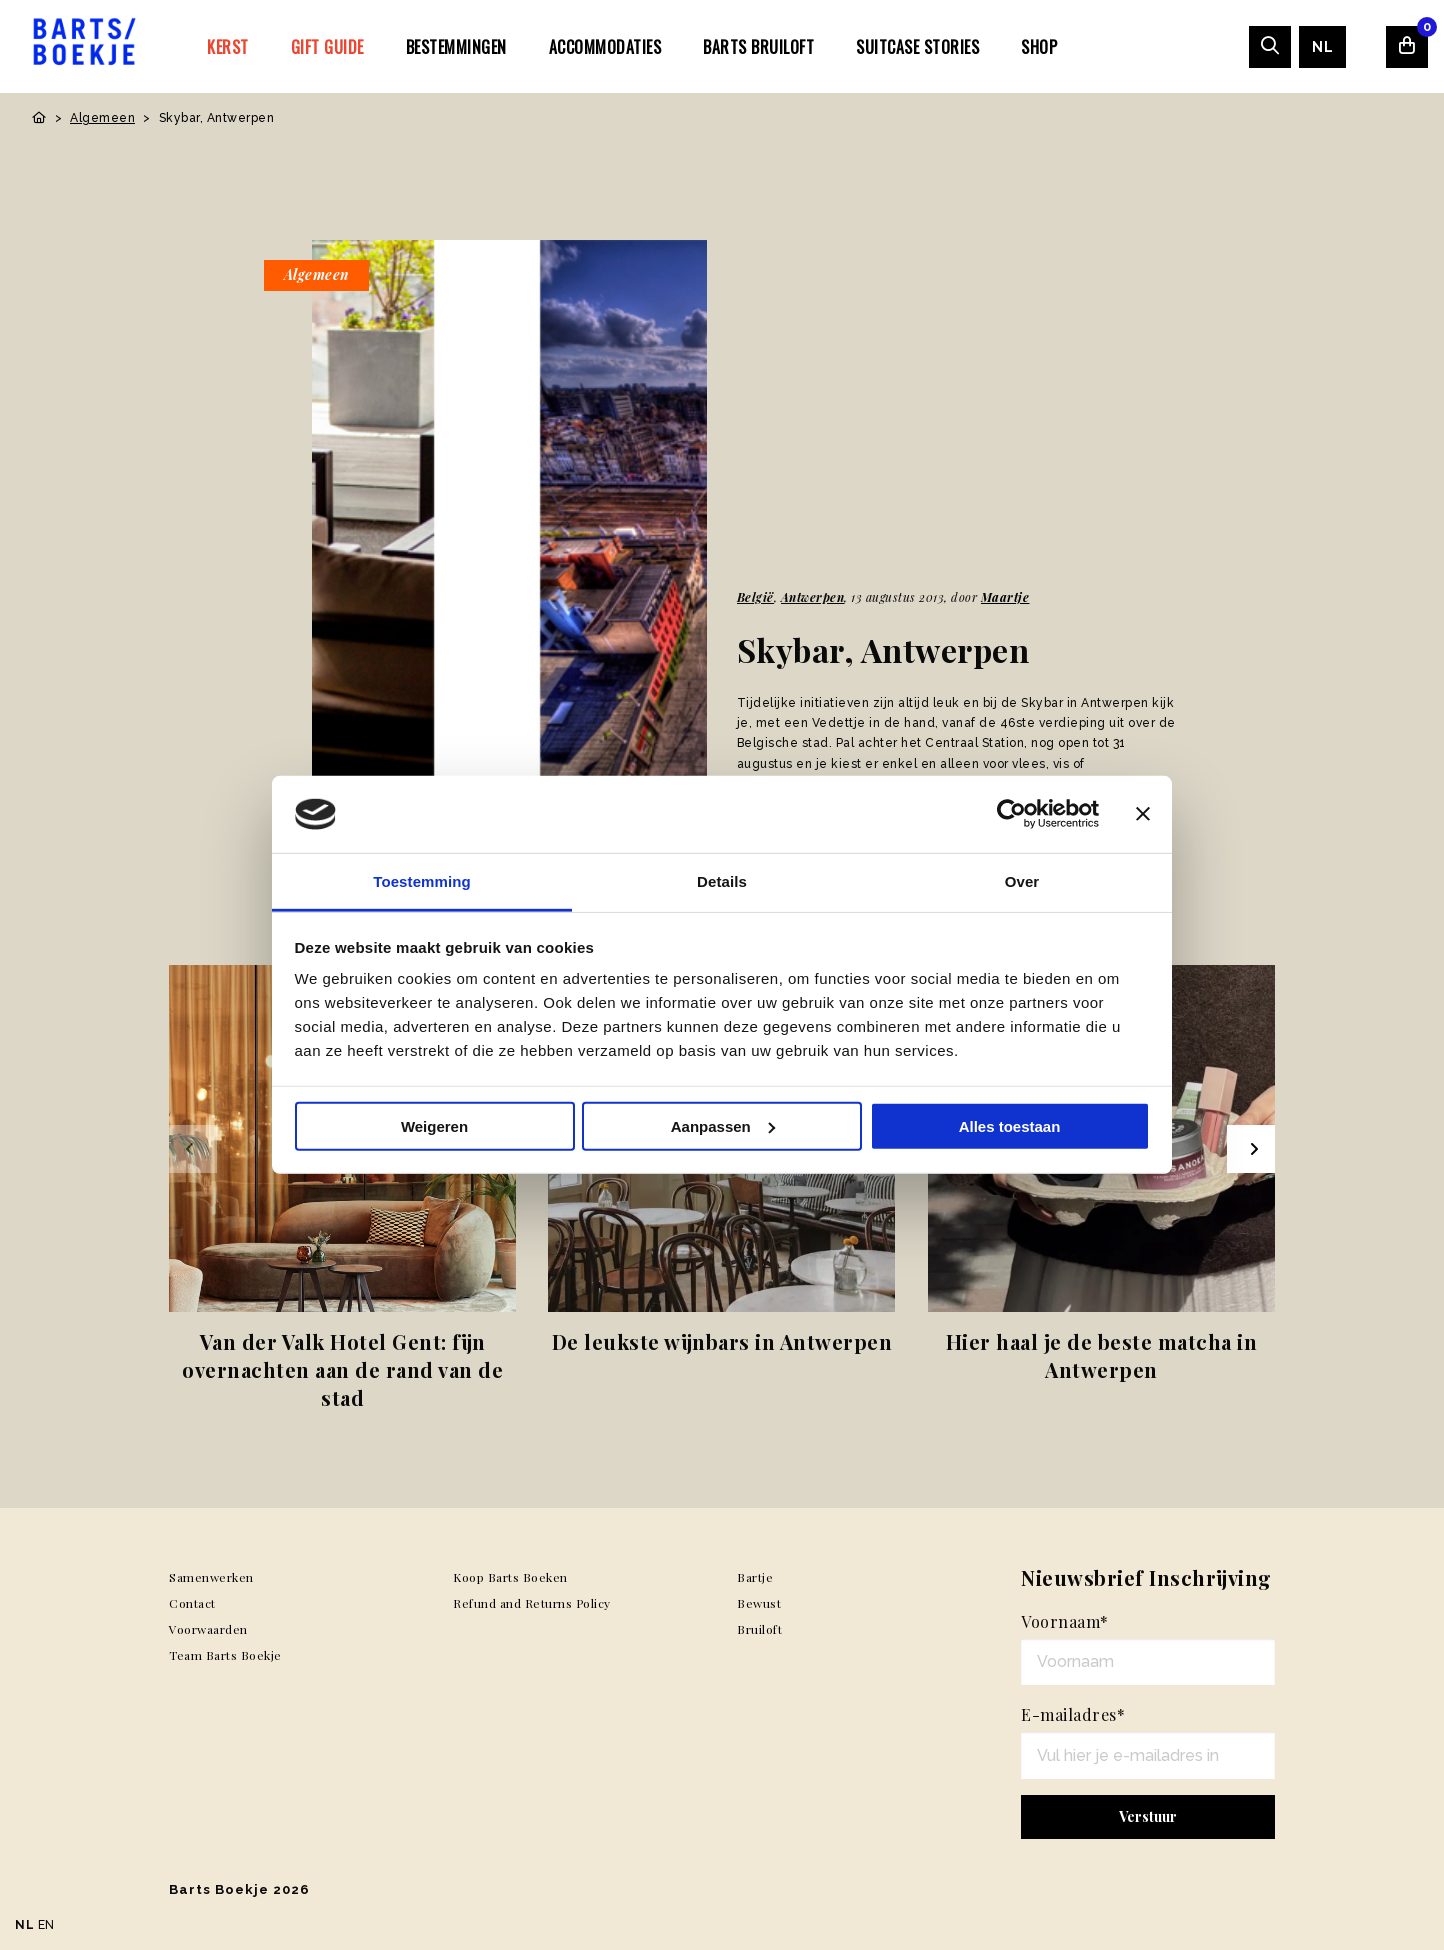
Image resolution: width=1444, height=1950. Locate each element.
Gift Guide (327, 47)
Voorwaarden (208, 1629)
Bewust (759, 1603)
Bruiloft (759, 1629)
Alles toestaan (1010, 1126)
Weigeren (434, 1126)
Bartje (755, 1577)
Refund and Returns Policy (532, 1603)
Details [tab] (722, 881)
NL (1322, 47)
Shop (1039, 47)
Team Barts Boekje (225, 1655)
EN (46, 1925)
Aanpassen (723, 1126)
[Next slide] (1251, 1149)
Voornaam (1065, 1621)
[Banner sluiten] (1143, 814)
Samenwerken (211, 1577)
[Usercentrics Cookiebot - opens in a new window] (1011, 814)
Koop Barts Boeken (510, 1577)
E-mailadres (1073, 1714)
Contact (192, 1603)
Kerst (228, 47)
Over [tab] (1022, 881)
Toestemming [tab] (422, 881)
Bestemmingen (456, 47)
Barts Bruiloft (758, 47)
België (755, 597)
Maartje (1005, 597)
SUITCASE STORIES (917, 47)
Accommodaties (605, 47)
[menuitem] (228, 46)
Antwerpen (813, 597)
